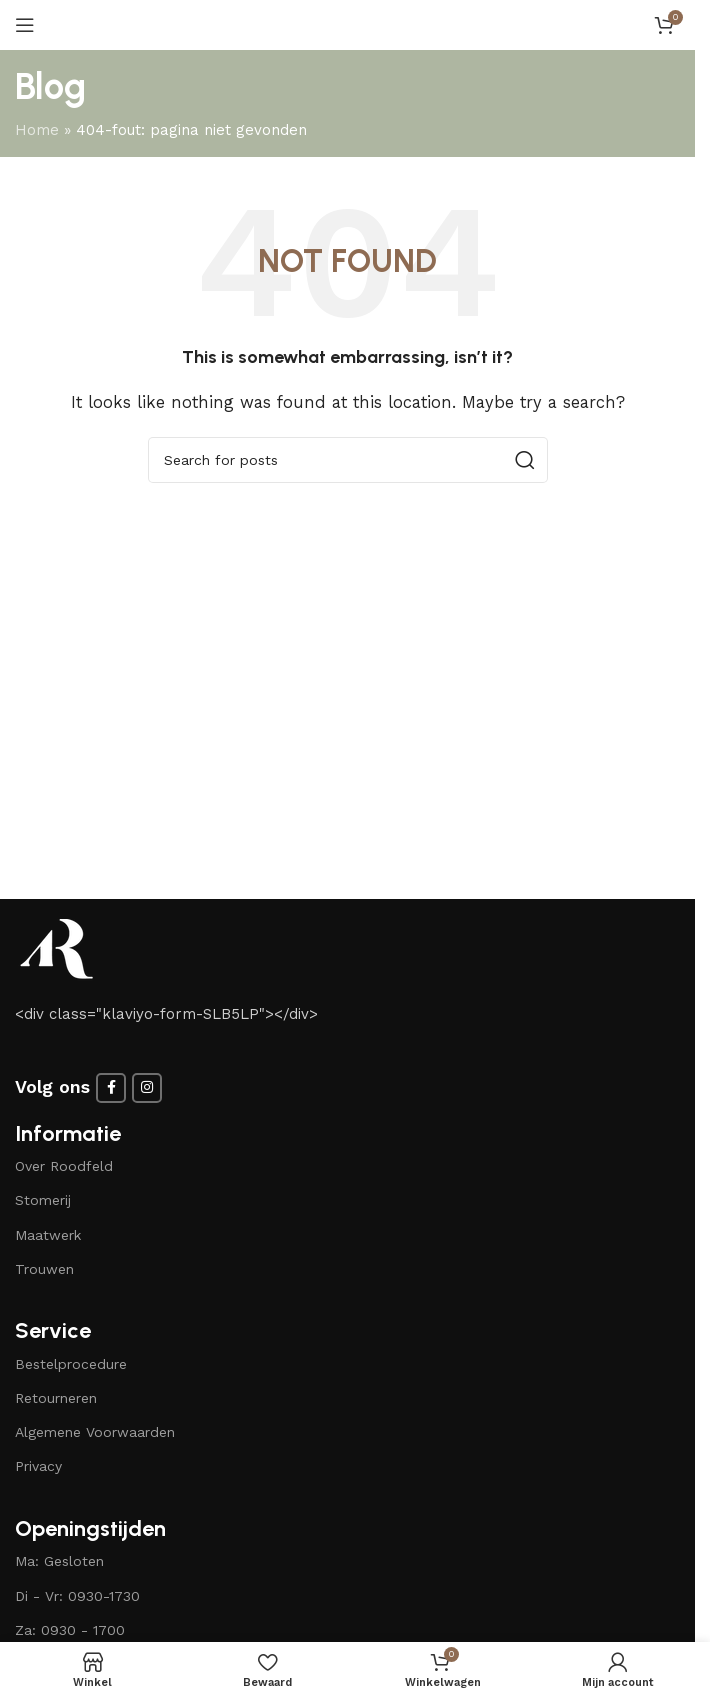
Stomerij (43, 1200)
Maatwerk (48, 1235)
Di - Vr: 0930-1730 (77, 1596)
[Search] (348, 460)
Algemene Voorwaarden (95, 1432)
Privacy (38, 1466)
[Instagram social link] (147, 1088)
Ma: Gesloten (59, 1561)
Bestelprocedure (71, 1364)
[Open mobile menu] (25, 25)
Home (37, 130)
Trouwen (44, 1269)
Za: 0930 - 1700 (70, 1630)
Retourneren (56, 1398)
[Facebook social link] (111, 1088)
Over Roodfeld (64, 1166)
